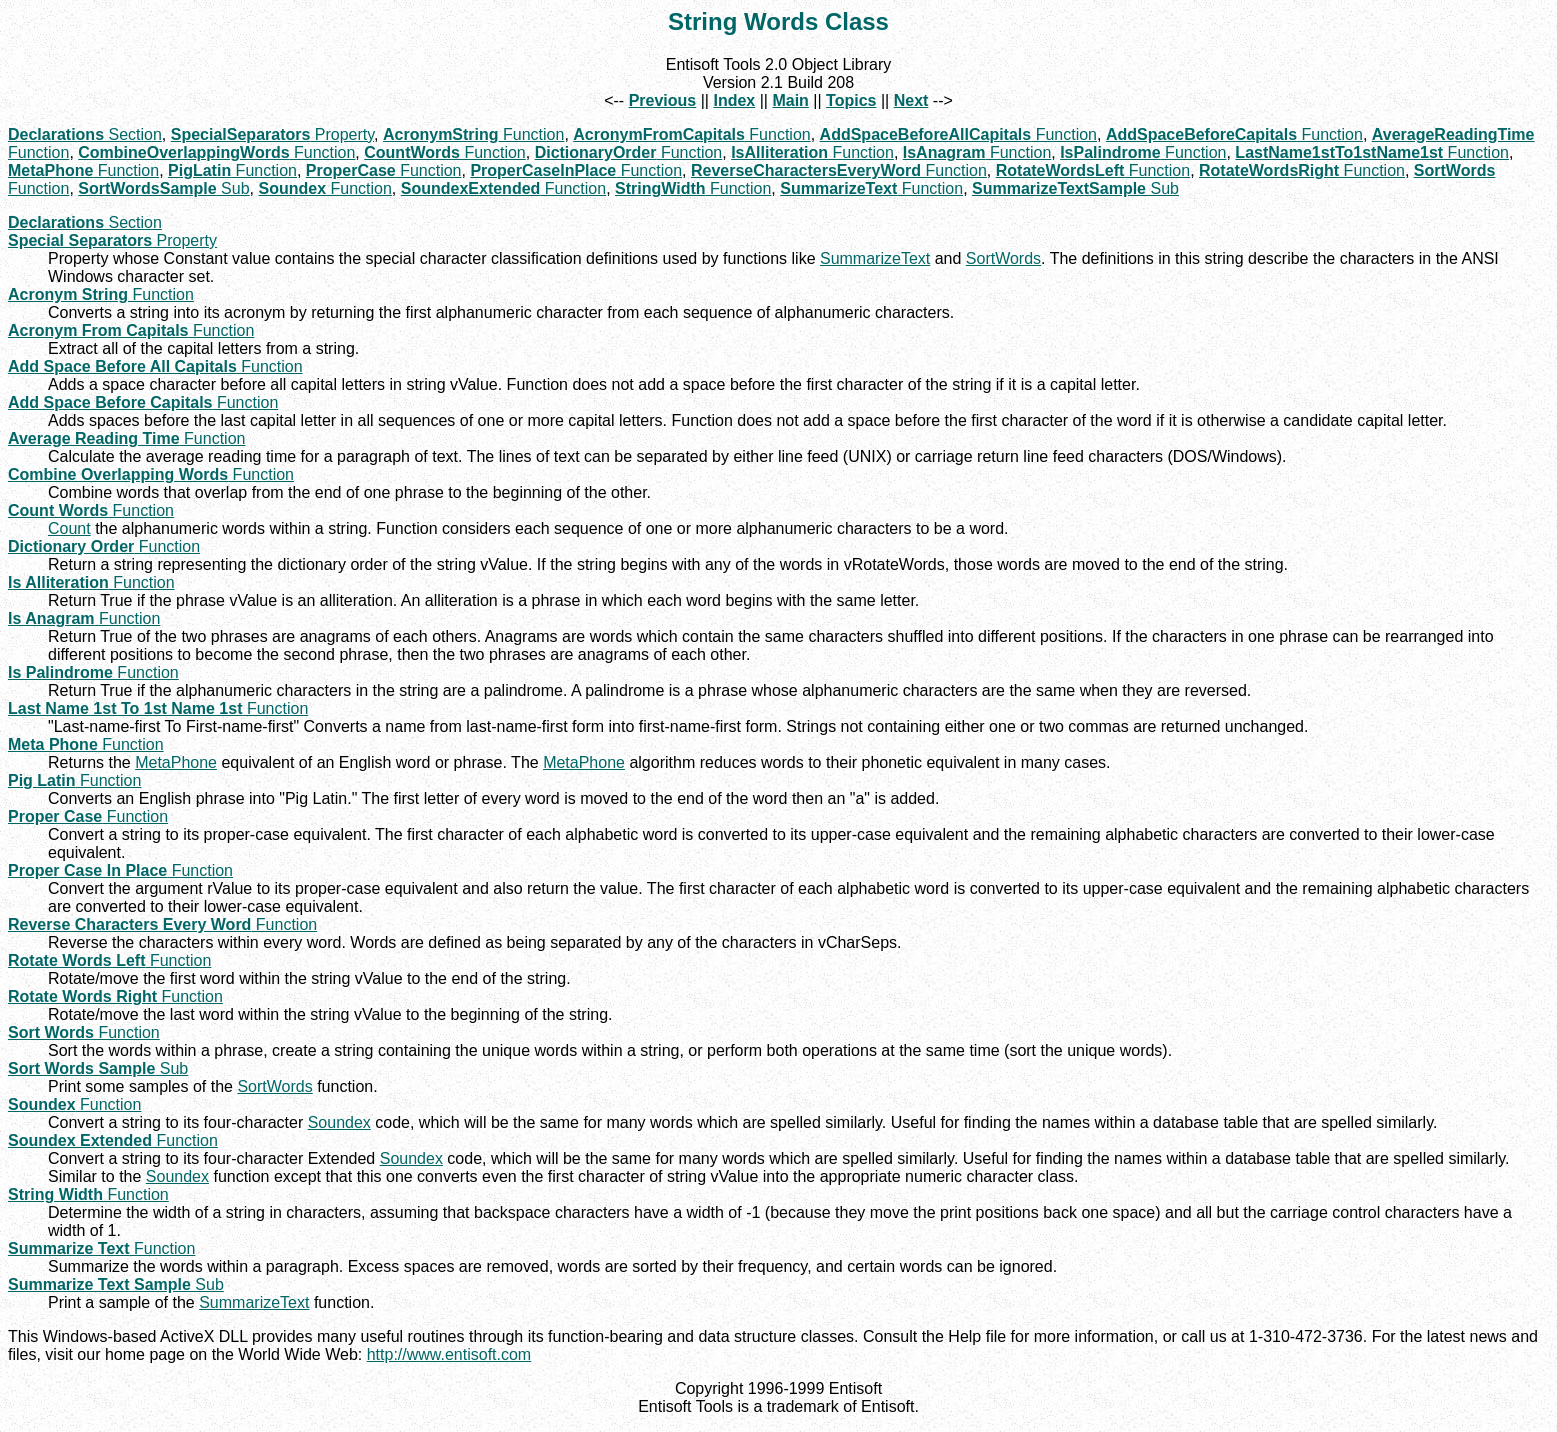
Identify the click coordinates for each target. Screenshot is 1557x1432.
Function (473, 134)
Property (272, 134)
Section (85, 134)
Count (69, 528)
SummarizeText (875, 258)
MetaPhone (176, 762)
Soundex (339, 1122)
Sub (163, 188)
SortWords (1003, 258)
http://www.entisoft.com (449, 1354)
